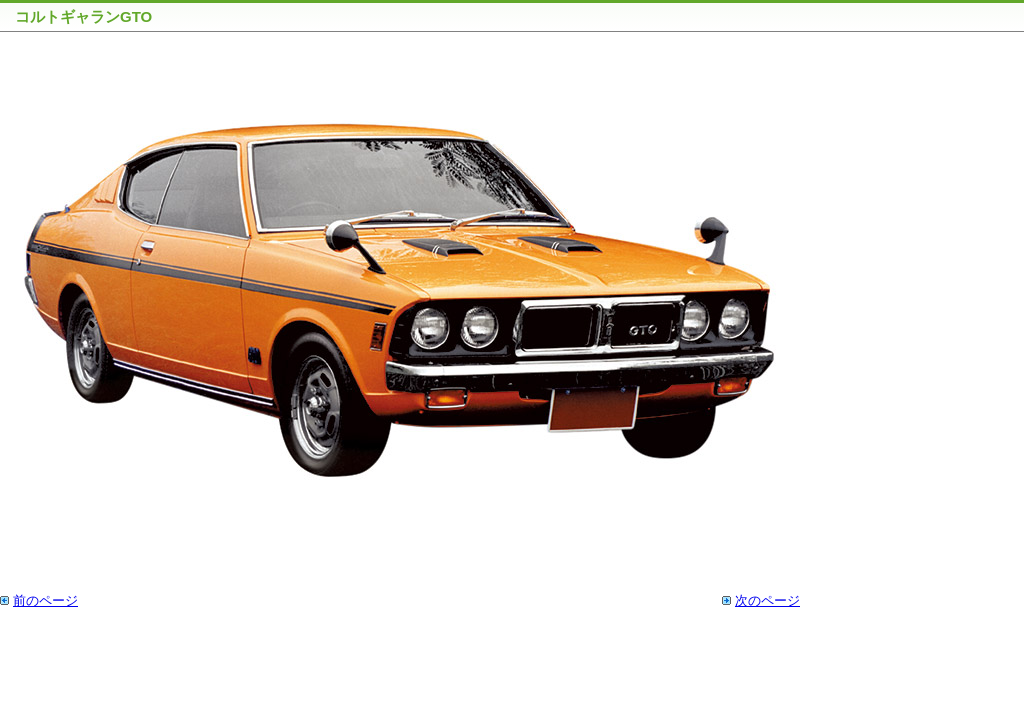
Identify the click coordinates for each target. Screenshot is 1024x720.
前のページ (45, 600)
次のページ (767, 600)
